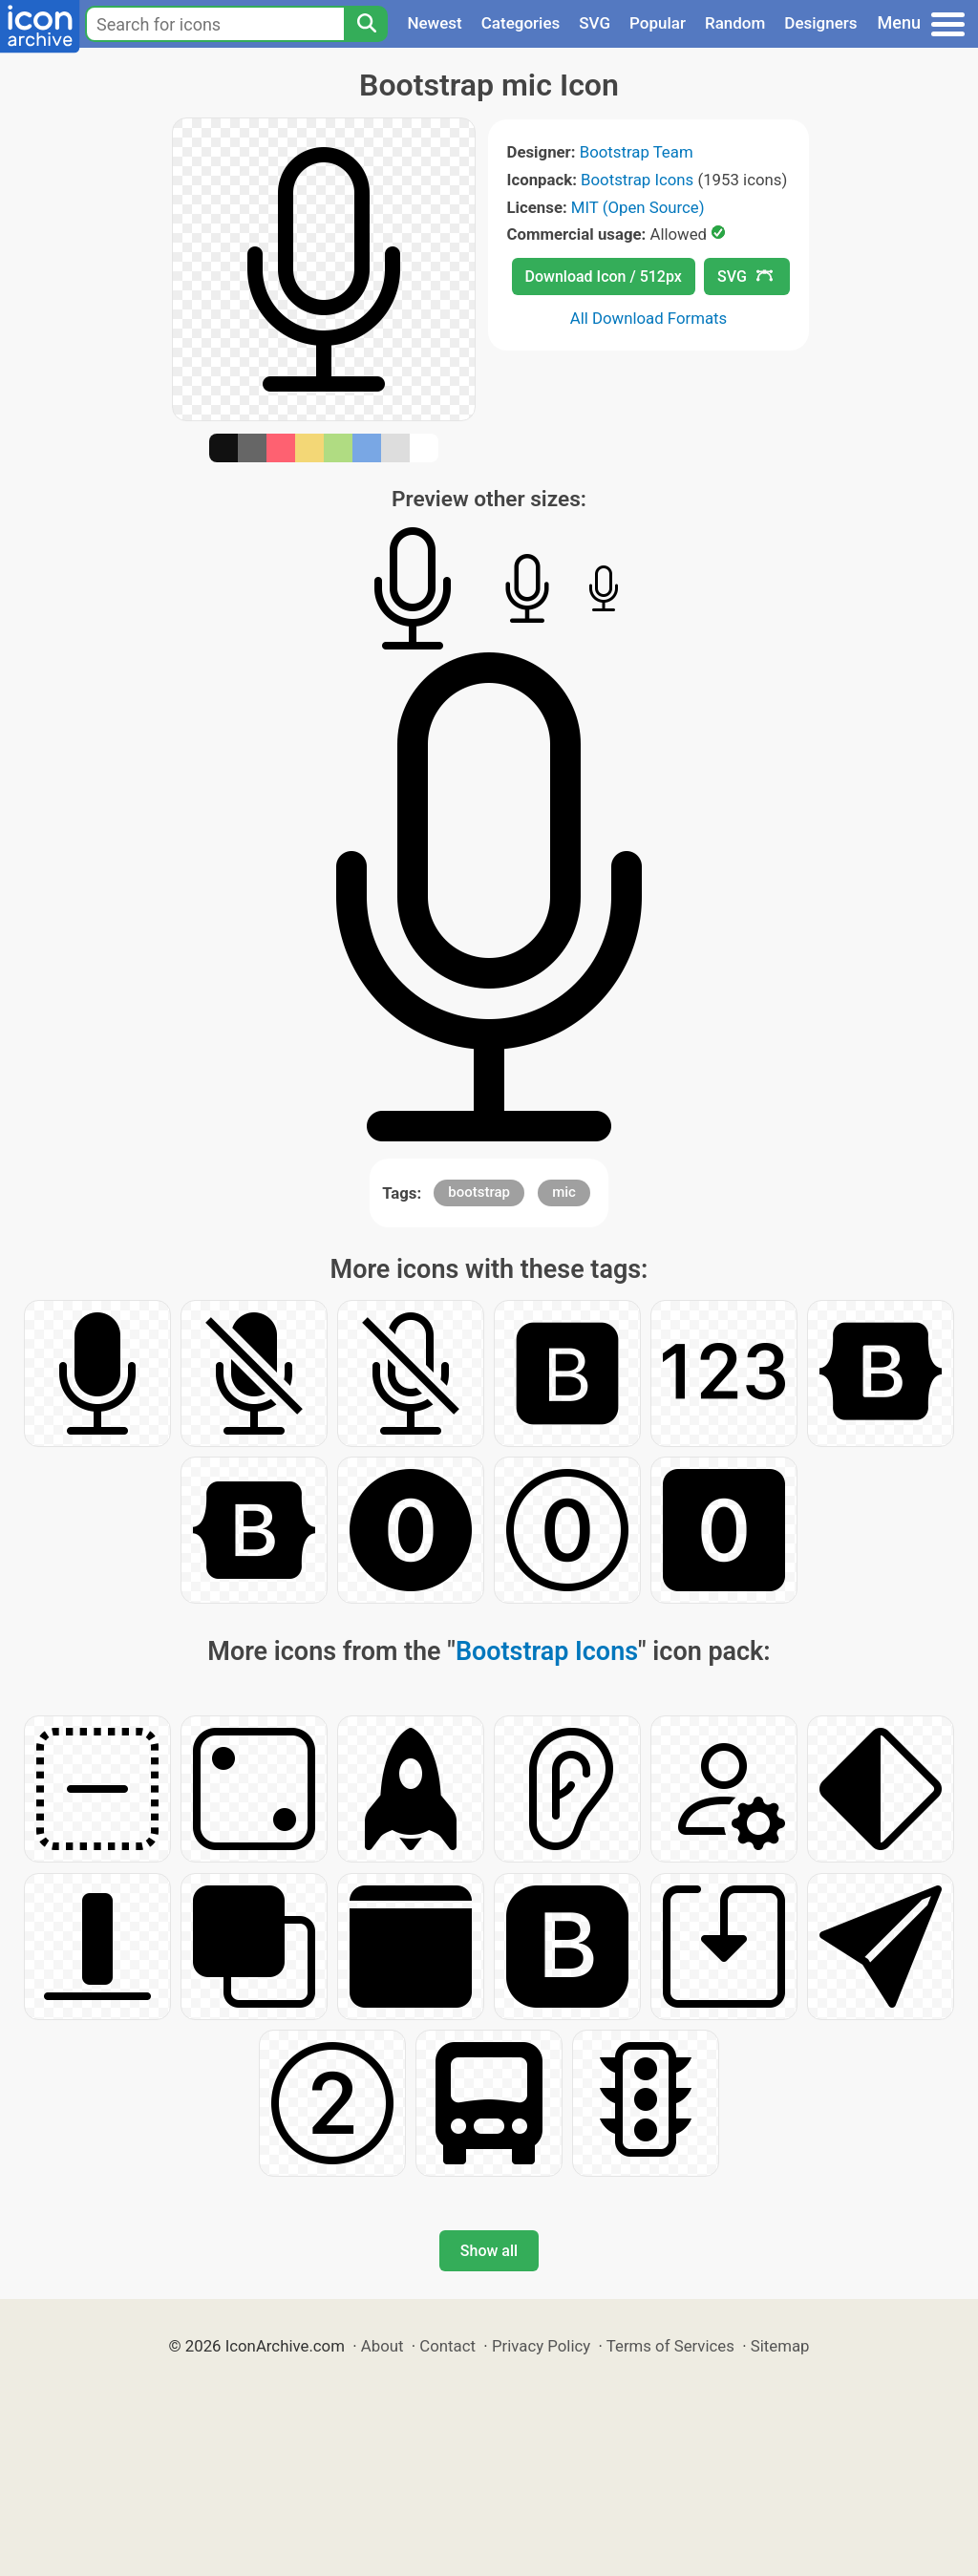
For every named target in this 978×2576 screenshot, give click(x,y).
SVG (594, 22)
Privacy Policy (541, 2345)
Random (735, 22)
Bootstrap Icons (637, 179)
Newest (434, 22)
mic (564, 1192)
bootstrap (479, 1192)
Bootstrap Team (636, 151)
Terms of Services (670, 2345)
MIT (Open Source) (638, 207)
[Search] (366, 24)
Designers (820, 22)
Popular (657, 22)
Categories (521, 22)
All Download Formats (649, 318)
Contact (447, 2345)
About (382, 2345)
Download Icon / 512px (603, 276)
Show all (489, 2251)
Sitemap (780, 2345)
